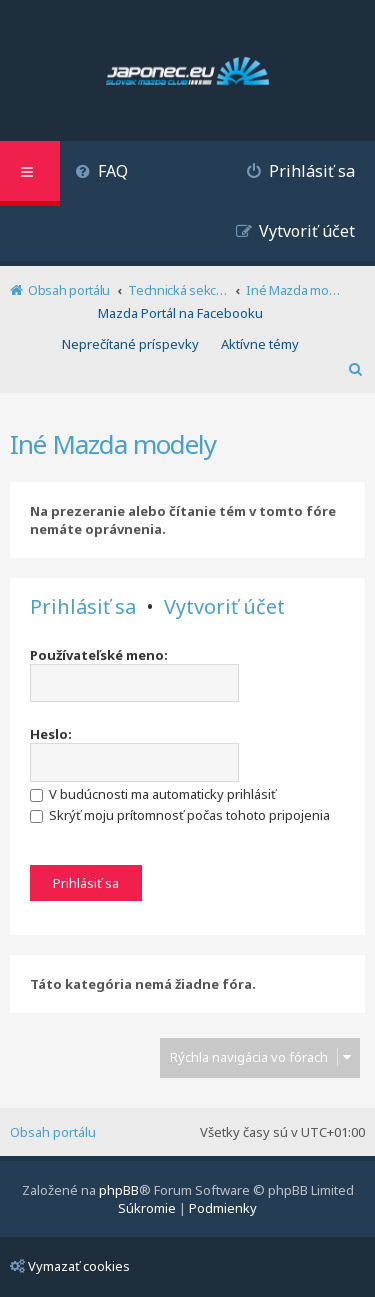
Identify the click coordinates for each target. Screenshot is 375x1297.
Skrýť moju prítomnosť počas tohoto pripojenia (180, 815)
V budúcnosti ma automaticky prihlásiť (153, 794)
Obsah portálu (53, 1132)
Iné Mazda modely (113, 444)
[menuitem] (101, 173)
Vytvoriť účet (224, 607)
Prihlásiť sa (83, 607)
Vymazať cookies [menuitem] (70, 1266)
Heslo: (51, 734)
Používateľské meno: (99, 655)
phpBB (119, 1190)
